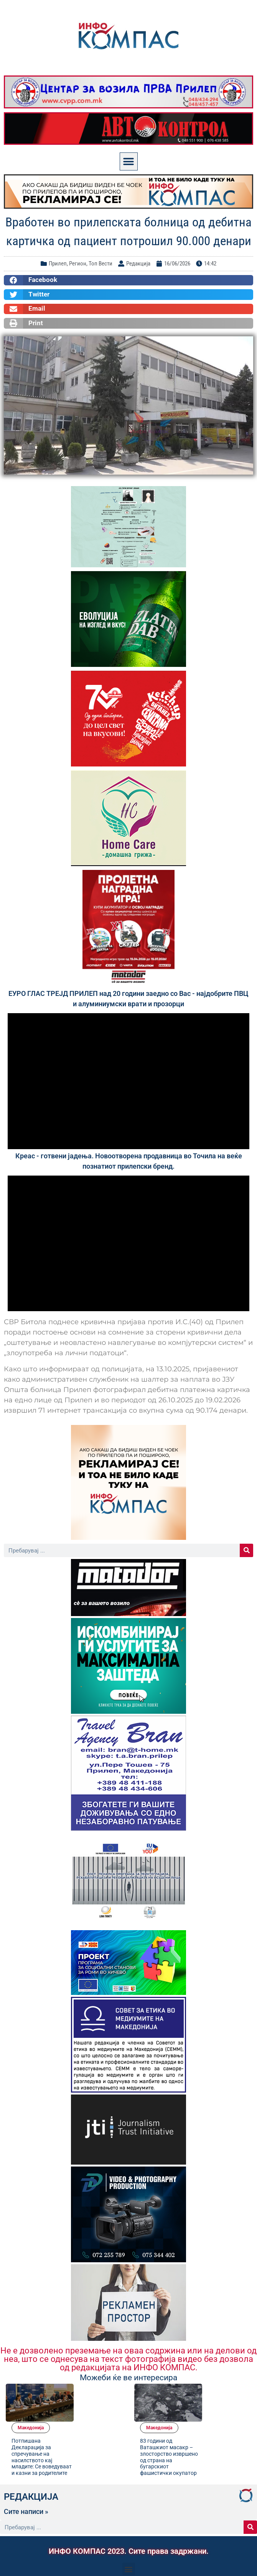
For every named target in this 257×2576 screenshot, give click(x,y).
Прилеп (58, 263)
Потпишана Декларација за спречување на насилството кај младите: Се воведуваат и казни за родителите (95, 2421)
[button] (129, 161)
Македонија (89, 2389)
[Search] (246, 1550)
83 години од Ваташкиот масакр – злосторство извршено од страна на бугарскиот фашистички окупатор (224, 2421)
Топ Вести (100, 263)
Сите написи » (26, 2479)
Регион (77, 263)
